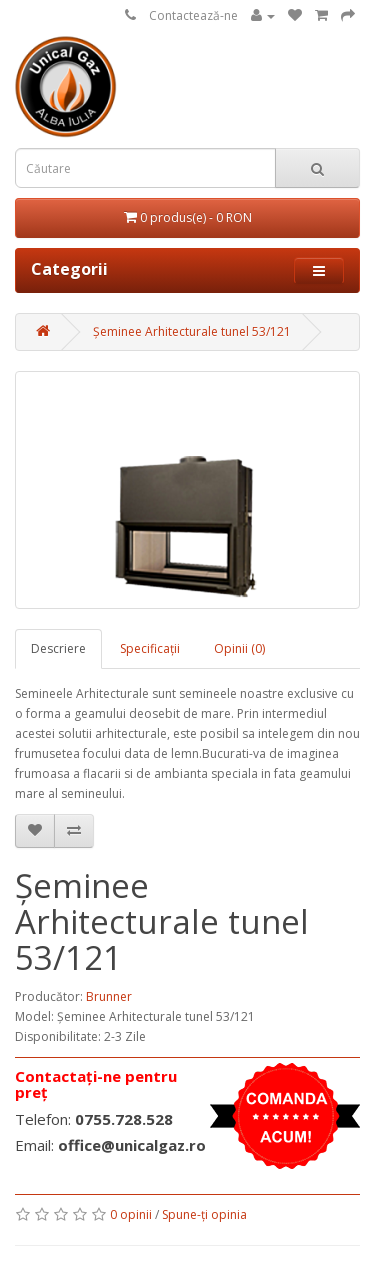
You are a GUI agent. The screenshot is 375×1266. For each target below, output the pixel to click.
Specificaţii (150, 648)
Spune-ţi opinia (204, 1214)
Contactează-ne (193, 15)
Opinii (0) (239, 648)
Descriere (58, 648)
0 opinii (131, 1214)
